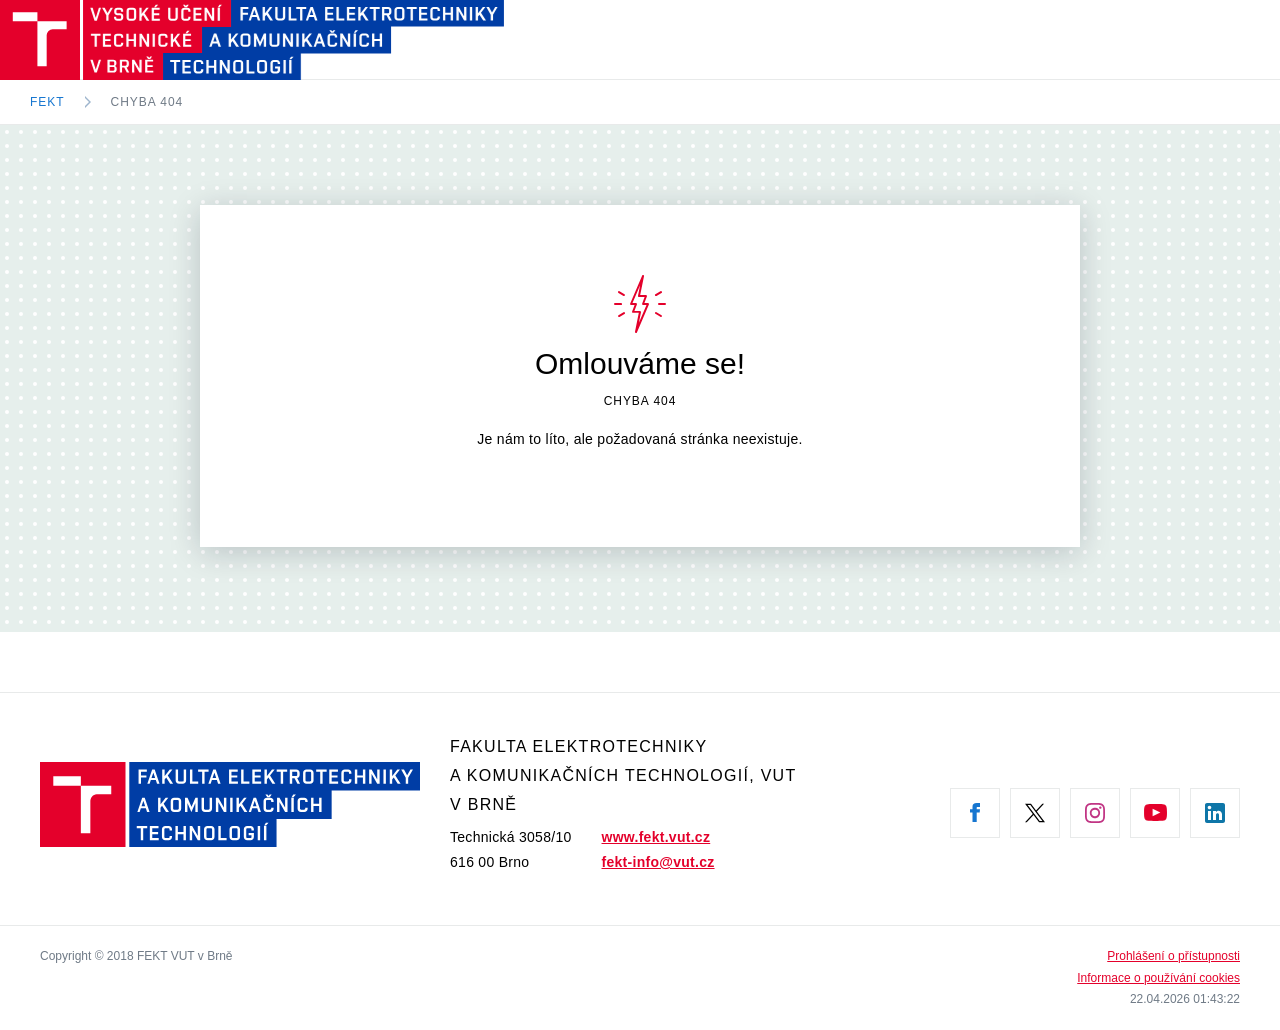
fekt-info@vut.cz (658, 862)
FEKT (47, 102)
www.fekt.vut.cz (656, 837)
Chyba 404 (147, 102)
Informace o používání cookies (1158, 978)
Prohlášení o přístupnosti (1173, 956)
